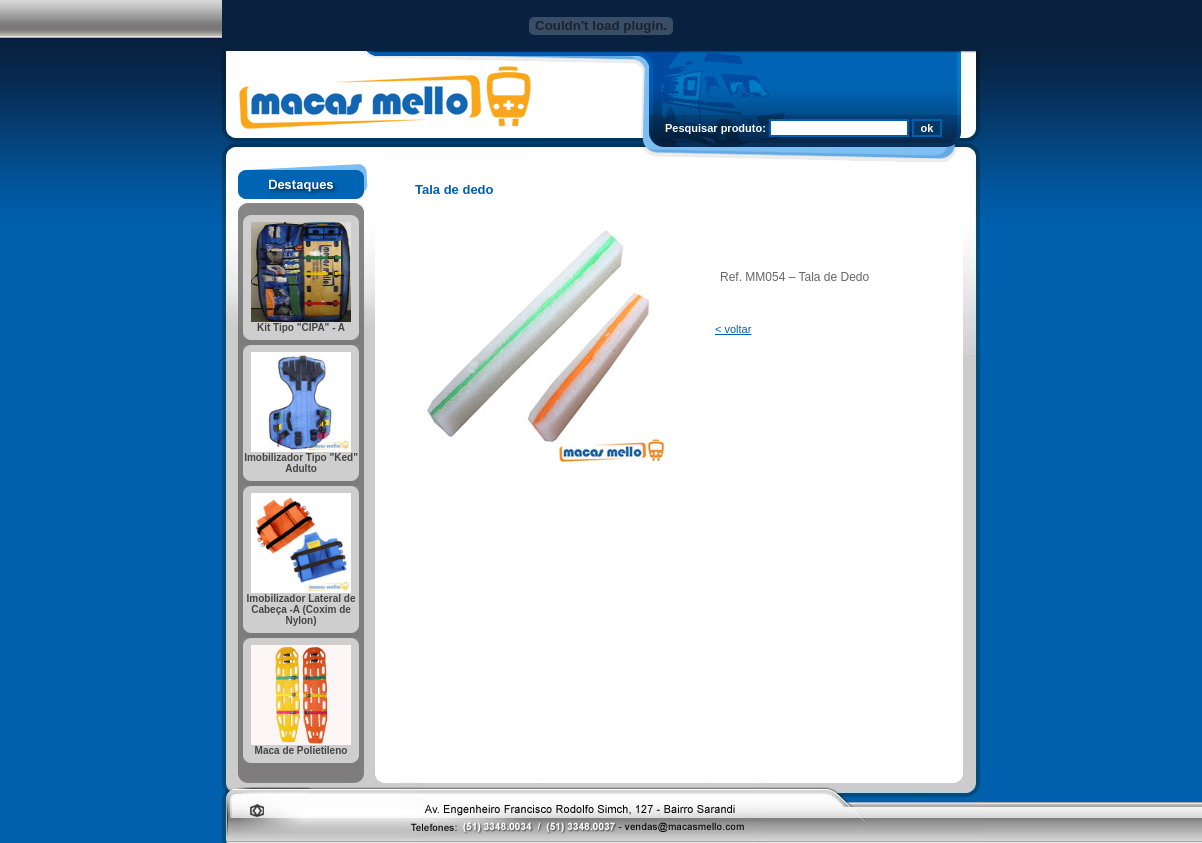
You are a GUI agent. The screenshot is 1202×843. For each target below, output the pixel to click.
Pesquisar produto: (715, 128)
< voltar (733, 329)
